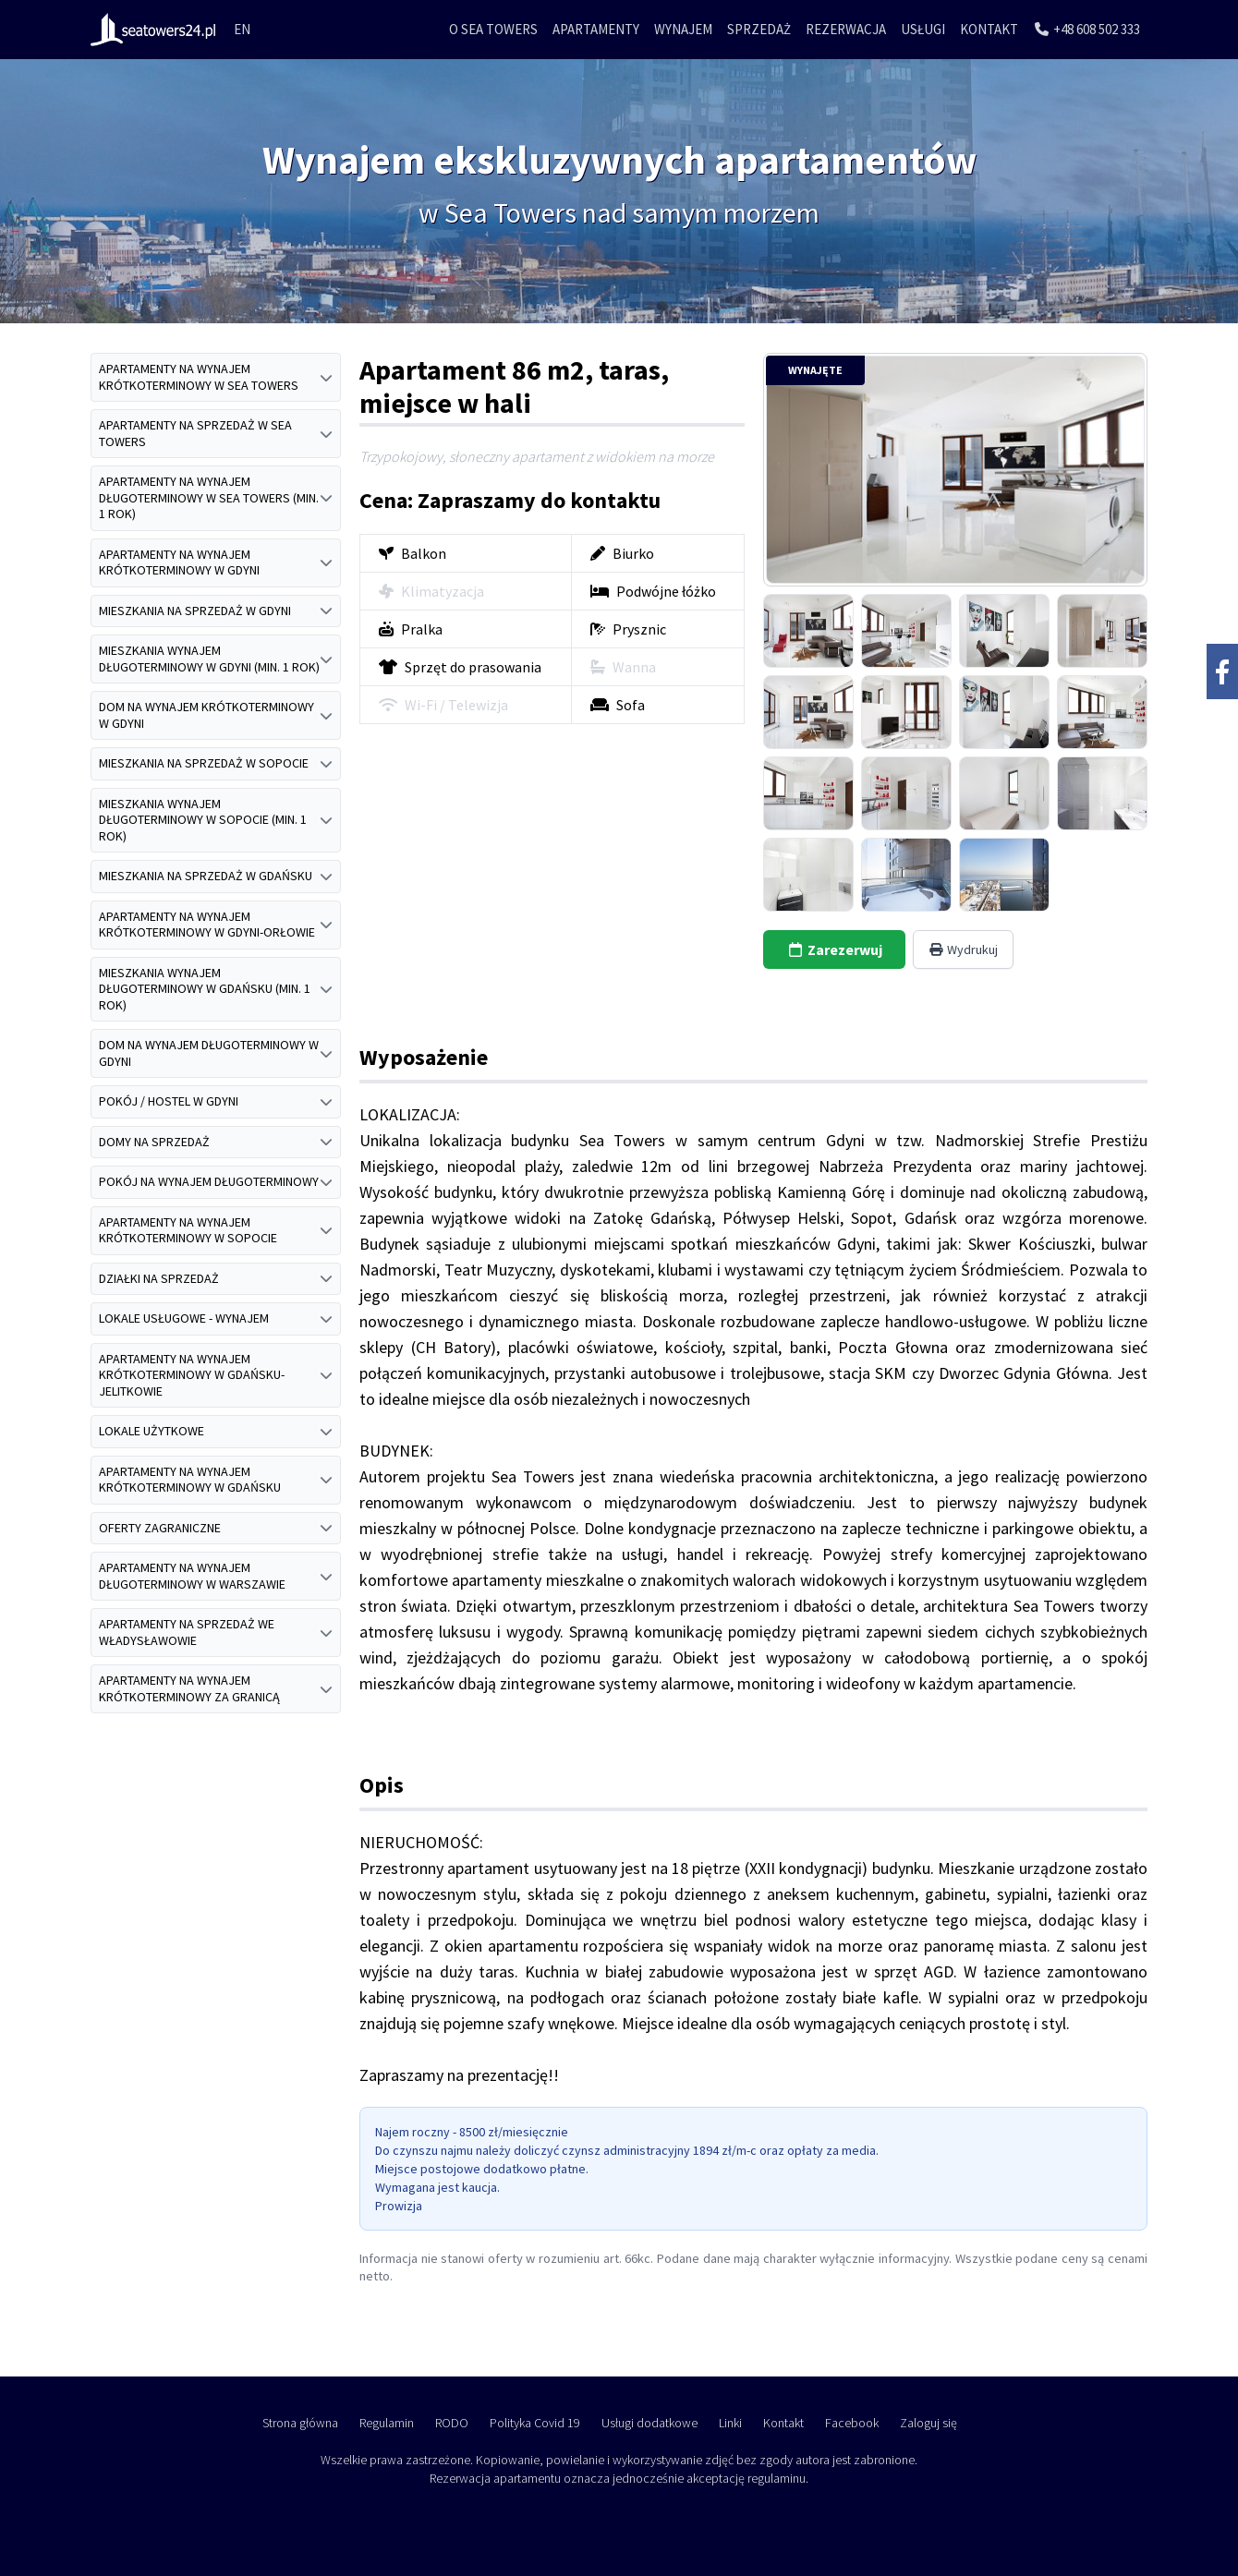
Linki (730, 2422)
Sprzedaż (759, 29)
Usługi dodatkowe (649, 2422)
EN (242, 29)
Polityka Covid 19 (535, 2422)
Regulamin (386, 2422)
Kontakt (989, 29)
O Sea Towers (493, 29)
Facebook (852, 2422)
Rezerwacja (846, 29)
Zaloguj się (928, 2422)
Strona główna (300, 2422)
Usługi (923, 29)
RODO (451, 2422)
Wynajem (683, 29)
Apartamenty (595, 29)
